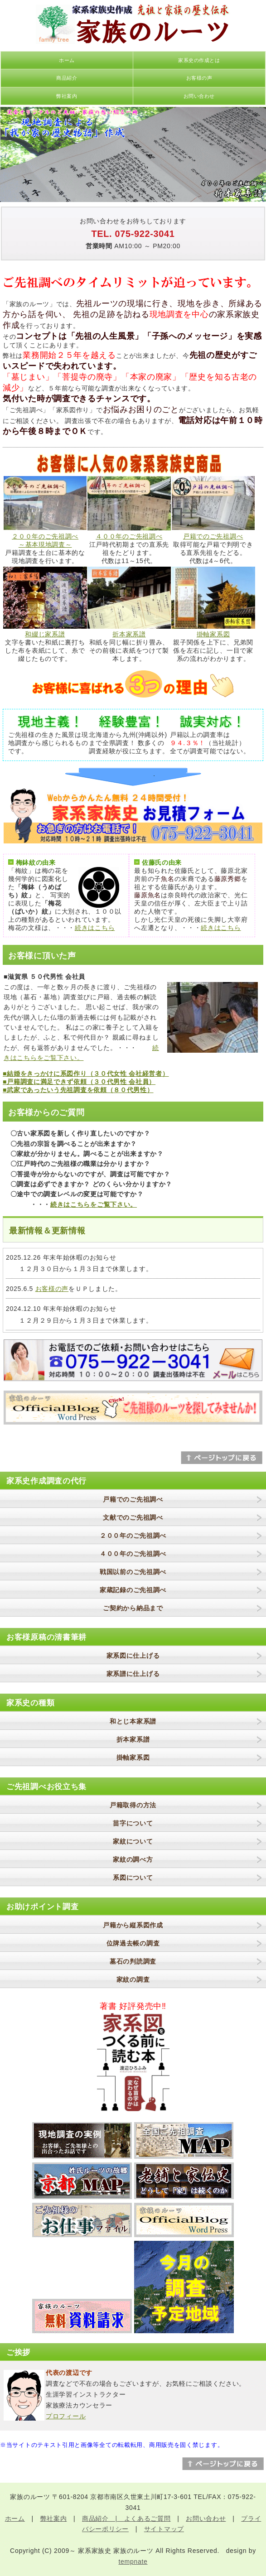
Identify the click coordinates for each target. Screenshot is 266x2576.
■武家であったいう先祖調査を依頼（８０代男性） (78, 1089)
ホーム (67, 60)
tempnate (133, 2561)
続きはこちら (95, 927)
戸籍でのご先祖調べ (213, 536)
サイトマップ (164, 2529)
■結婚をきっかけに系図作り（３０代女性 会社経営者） (86, 1073)
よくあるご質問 (147, 2518)
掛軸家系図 (213, 634)
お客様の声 (199, 78)
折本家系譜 (129, 634)
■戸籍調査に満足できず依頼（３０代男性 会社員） (79, 1081)
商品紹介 (66, 78)
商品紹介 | (103, 2518)
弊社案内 (66, 96)
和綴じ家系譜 (45, 634)
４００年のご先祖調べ (129, 536)
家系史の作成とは (199, 60)
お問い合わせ (199, 96)
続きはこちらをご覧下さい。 (93, 1204)
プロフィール (66, 2416)
